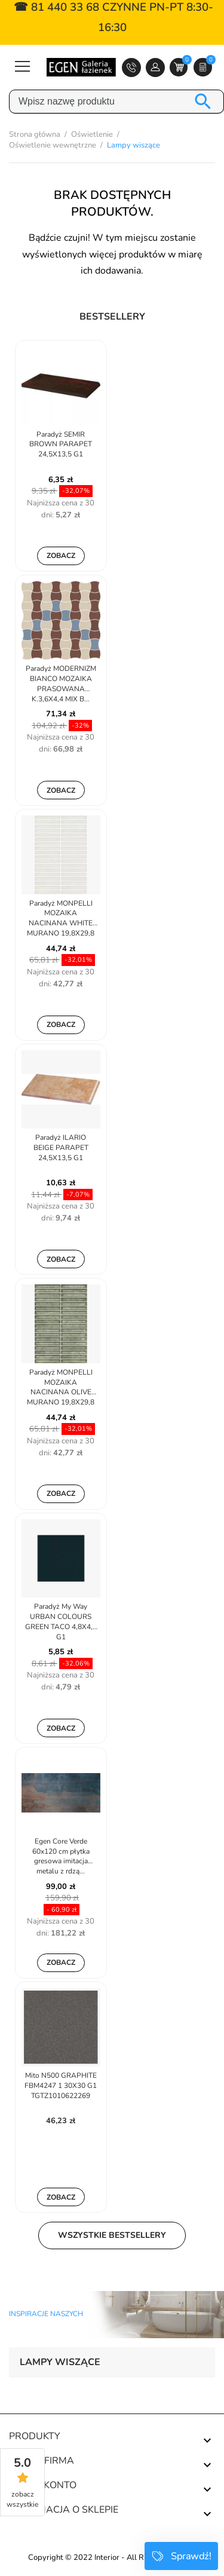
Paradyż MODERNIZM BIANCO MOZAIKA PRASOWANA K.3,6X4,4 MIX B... (61, 683)
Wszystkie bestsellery (112, 2235)
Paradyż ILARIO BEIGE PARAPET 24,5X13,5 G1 (60, 1148)
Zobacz (61, 555)
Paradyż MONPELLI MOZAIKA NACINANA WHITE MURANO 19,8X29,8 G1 (60, 919)
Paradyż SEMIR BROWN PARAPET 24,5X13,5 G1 (60, 444)
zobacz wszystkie (22, 2499)
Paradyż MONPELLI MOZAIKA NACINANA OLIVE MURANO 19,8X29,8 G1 (60, 1388)
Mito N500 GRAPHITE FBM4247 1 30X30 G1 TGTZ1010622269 (60, 2085)
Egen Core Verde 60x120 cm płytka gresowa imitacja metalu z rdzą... (61, 1856)
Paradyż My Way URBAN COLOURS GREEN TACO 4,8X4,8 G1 (61, 1621)
